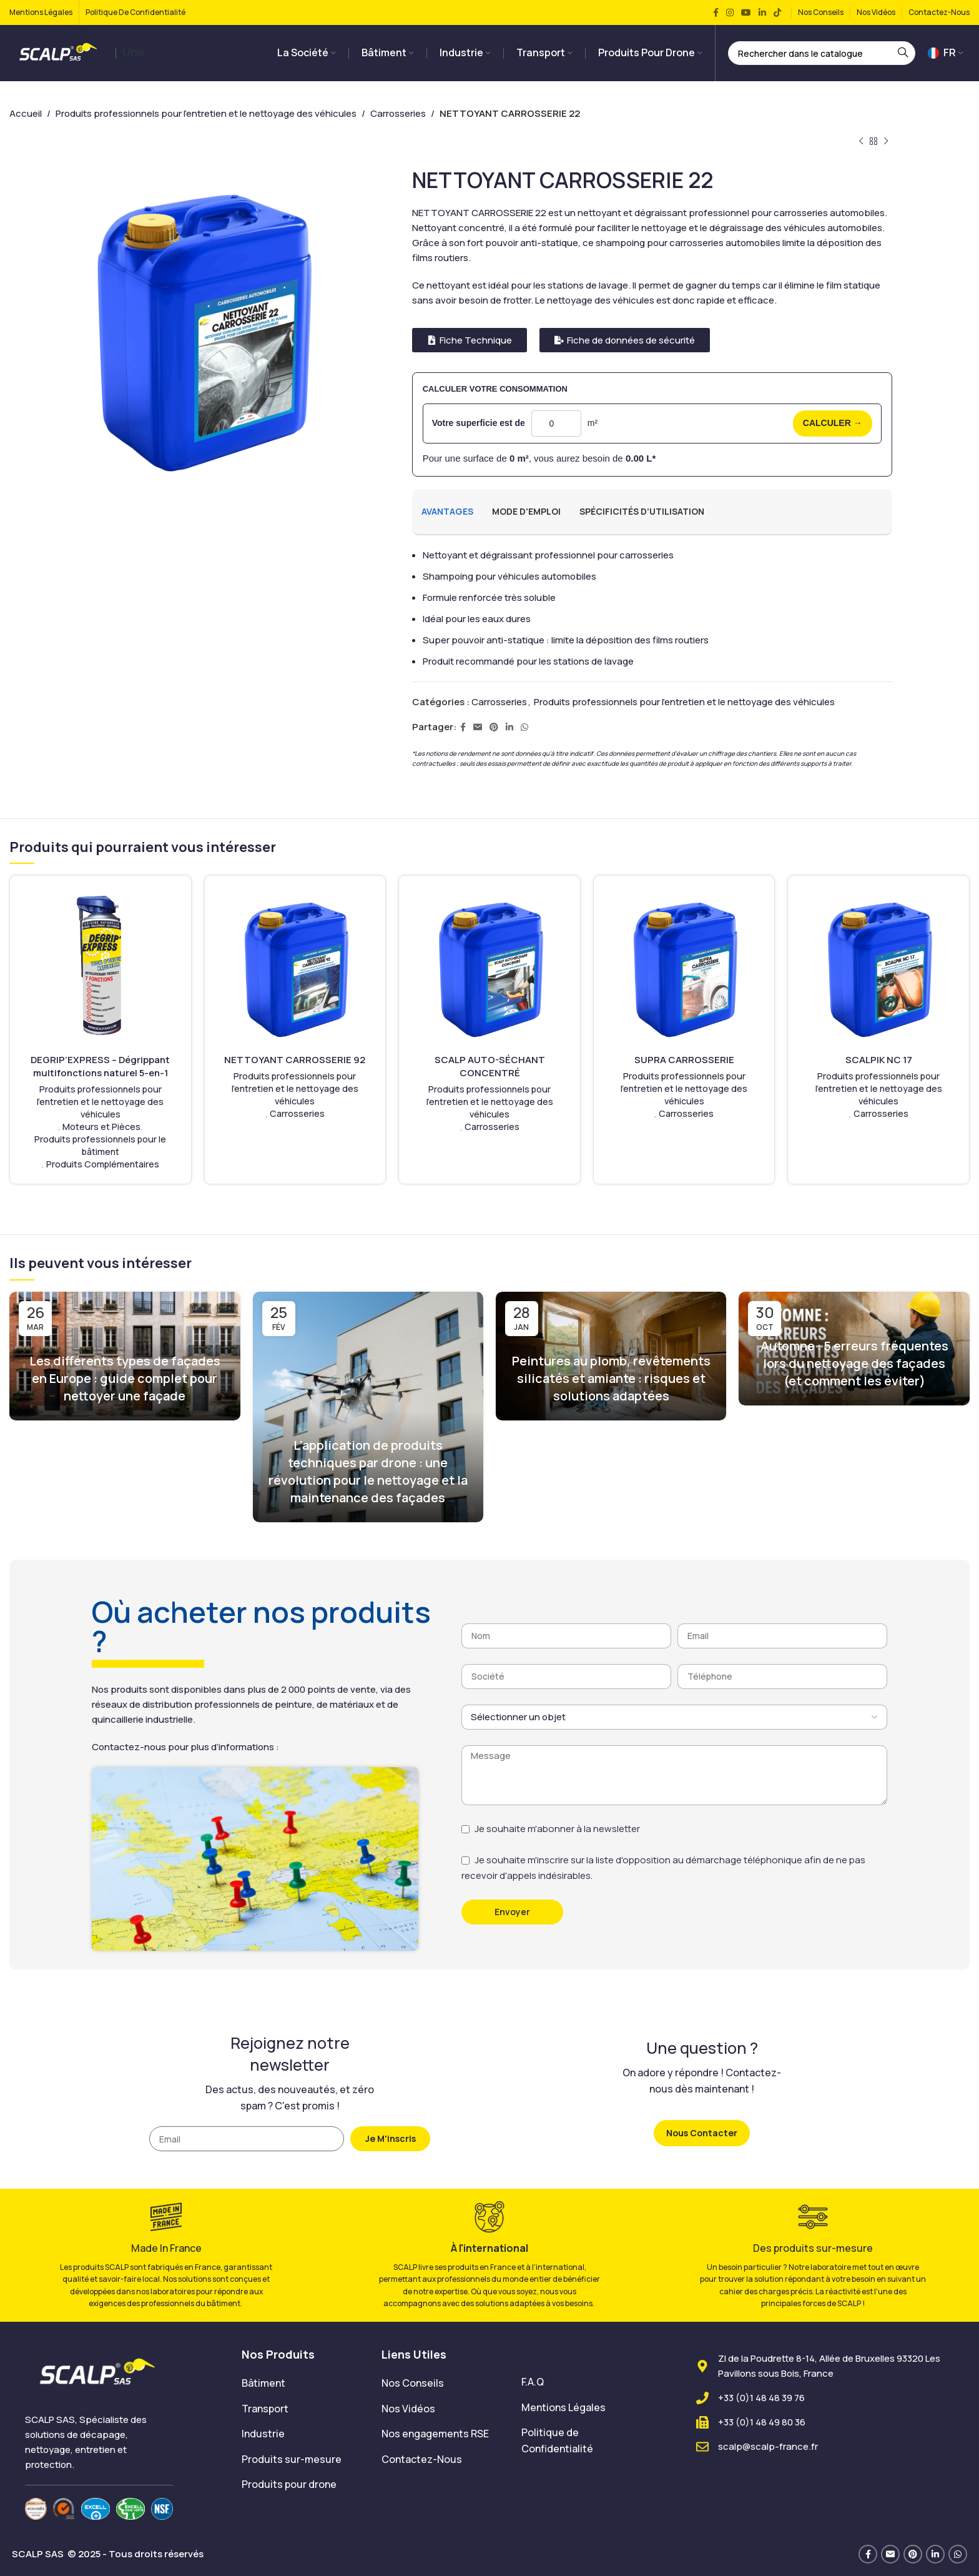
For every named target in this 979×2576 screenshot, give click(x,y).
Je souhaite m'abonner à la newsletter (557, 1828)
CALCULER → (832, 423)
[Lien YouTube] (746, 12)
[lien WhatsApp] (524, 727)
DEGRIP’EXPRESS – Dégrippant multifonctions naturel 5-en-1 (100, 1066)
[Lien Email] (478, 727)
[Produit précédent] (861, 142)
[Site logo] (59, 52)
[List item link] (302, 2383)
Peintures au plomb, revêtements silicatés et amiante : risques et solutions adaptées (611, 1378)
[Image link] (99, 2372)
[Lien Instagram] (729, 12)
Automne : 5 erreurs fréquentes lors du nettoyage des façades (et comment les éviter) (854, 1363)
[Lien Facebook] (715, 12)
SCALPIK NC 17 (878, 1059)
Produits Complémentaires (102, 1164)
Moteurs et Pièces (101, 1126)
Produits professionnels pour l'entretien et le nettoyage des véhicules (206, 113)
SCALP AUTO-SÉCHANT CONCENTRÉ (490, 1066)
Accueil (25, 113)
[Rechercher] (821, 53)
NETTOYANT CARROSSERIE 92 (294, 1059)
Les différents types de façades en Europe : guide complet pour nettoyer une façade (124, 1378)
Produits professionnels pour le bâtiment (100, 1145)
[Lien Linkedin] (762, 12)
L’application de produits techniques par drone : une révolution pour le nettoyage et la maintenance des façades (368, 1471)
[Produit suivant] (886, 142)
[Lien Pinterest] (494, 727)
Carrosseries (398, 113)
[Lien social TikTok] (777, 12)
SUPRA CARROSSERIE (684, 1059)
